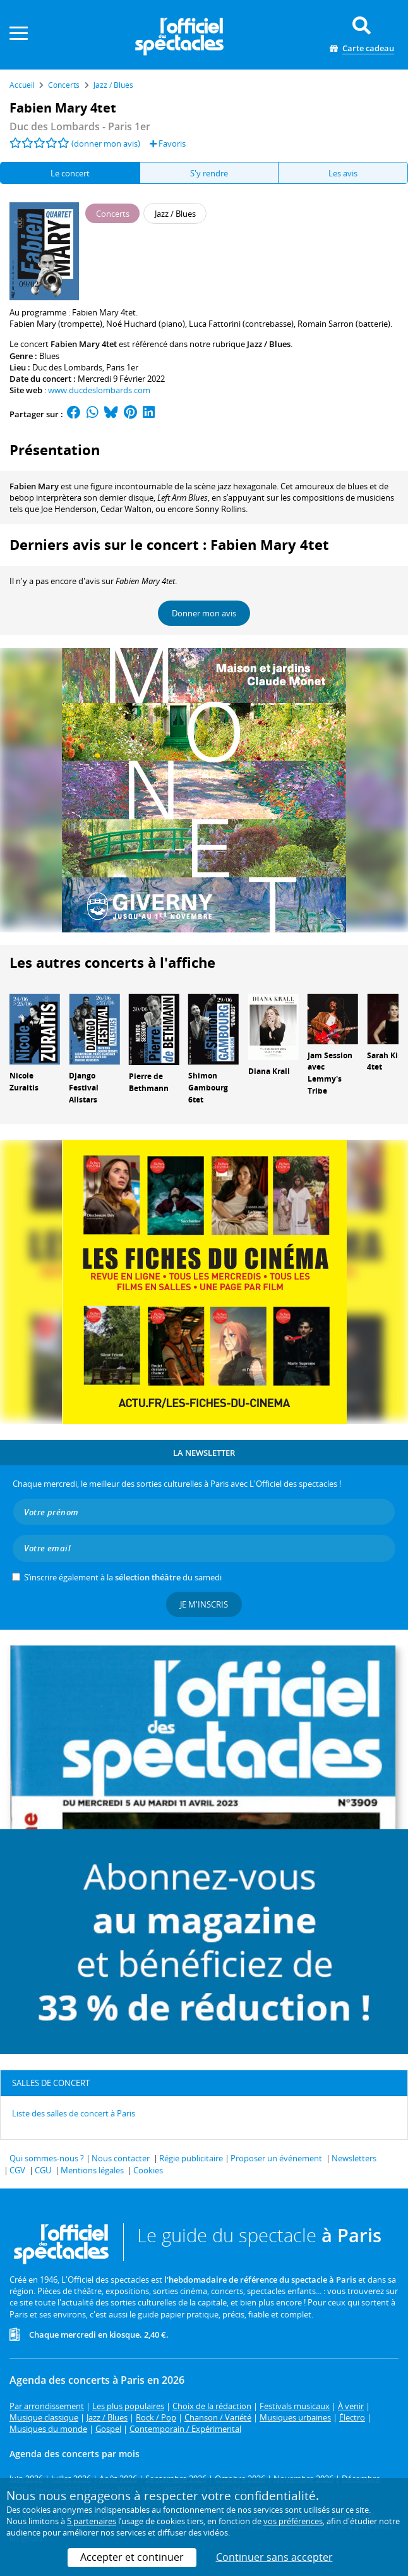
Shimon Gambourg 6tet (208, 1087)
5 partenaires (91, 2521)
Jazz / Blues (269, 344)
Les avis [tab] (342, 173)
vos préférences (293, 2521)
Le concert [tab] (70, 173)
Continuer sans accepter (274, 2557)
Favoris (168, 143)
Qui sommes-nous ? (46, 2158)
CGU (43, 2170)
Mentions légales (92, 2170)
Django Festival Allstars (84, 1087)
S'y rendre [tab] (209, 173)
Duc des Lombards (67, 367)
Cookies (148, 2170)
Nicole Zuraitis (24, 1081)
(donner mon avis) (105, 143)
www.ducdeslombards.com (99, 390)
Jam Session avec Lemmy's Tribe (330, 1073)
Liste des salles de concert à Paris (73, 2113)
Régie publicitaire (191, 2158)
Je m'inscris (204, 1604)
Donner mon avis (204, 613)
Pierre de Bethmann (149, 1082)
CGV (17, 2170)
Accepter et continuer (132, 2557)
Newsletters (354, 2158)
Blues (49, 356)
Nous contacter (121, 2158)
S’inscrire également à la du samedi (123, 1577)
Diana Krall (269, 1071)
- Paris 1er (79, 126)
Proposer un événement (276, 2158)
